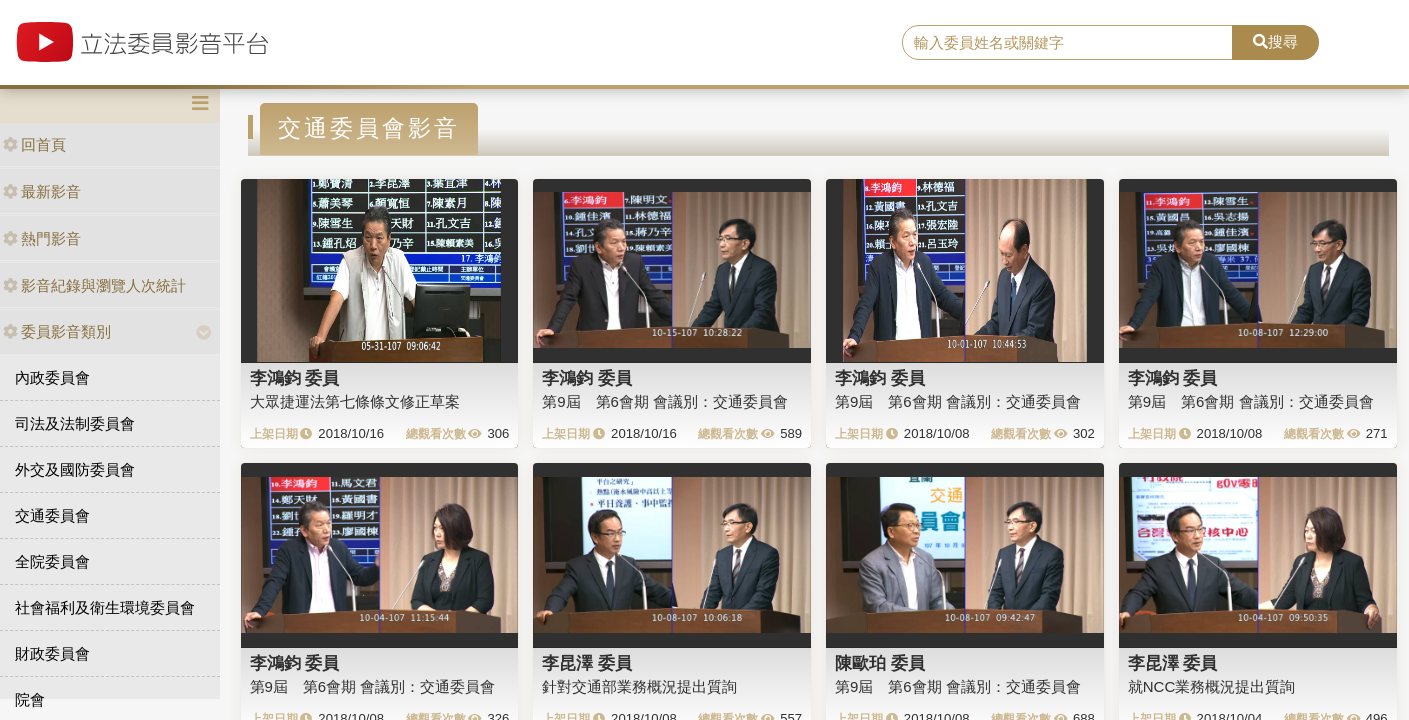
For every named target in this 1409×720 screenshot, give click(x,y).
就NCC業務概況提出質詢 (1212, 686)
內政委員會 (52, 377)
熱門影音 (42, 238)
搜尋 (1275, 41)
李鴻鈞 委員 (295, 378)
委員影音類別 (57, 331)
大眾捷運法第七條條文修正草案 (355, 401)
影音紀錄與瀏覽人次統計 (94, 285)
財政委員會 (52, 653)
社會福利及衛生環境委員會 (105, 607)
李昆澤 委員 (587, 663)
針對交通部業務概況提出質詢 (639, 686)
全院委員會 (52, 561)
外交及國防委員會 (75, 469)
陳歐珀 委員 (880, 663)
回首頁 (34, 144)
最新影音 (42, 191)
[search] (1068, 43)
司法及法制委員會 (75, 423)
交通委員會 (52, 515)
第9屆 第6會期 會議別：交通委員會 (665, 401)
